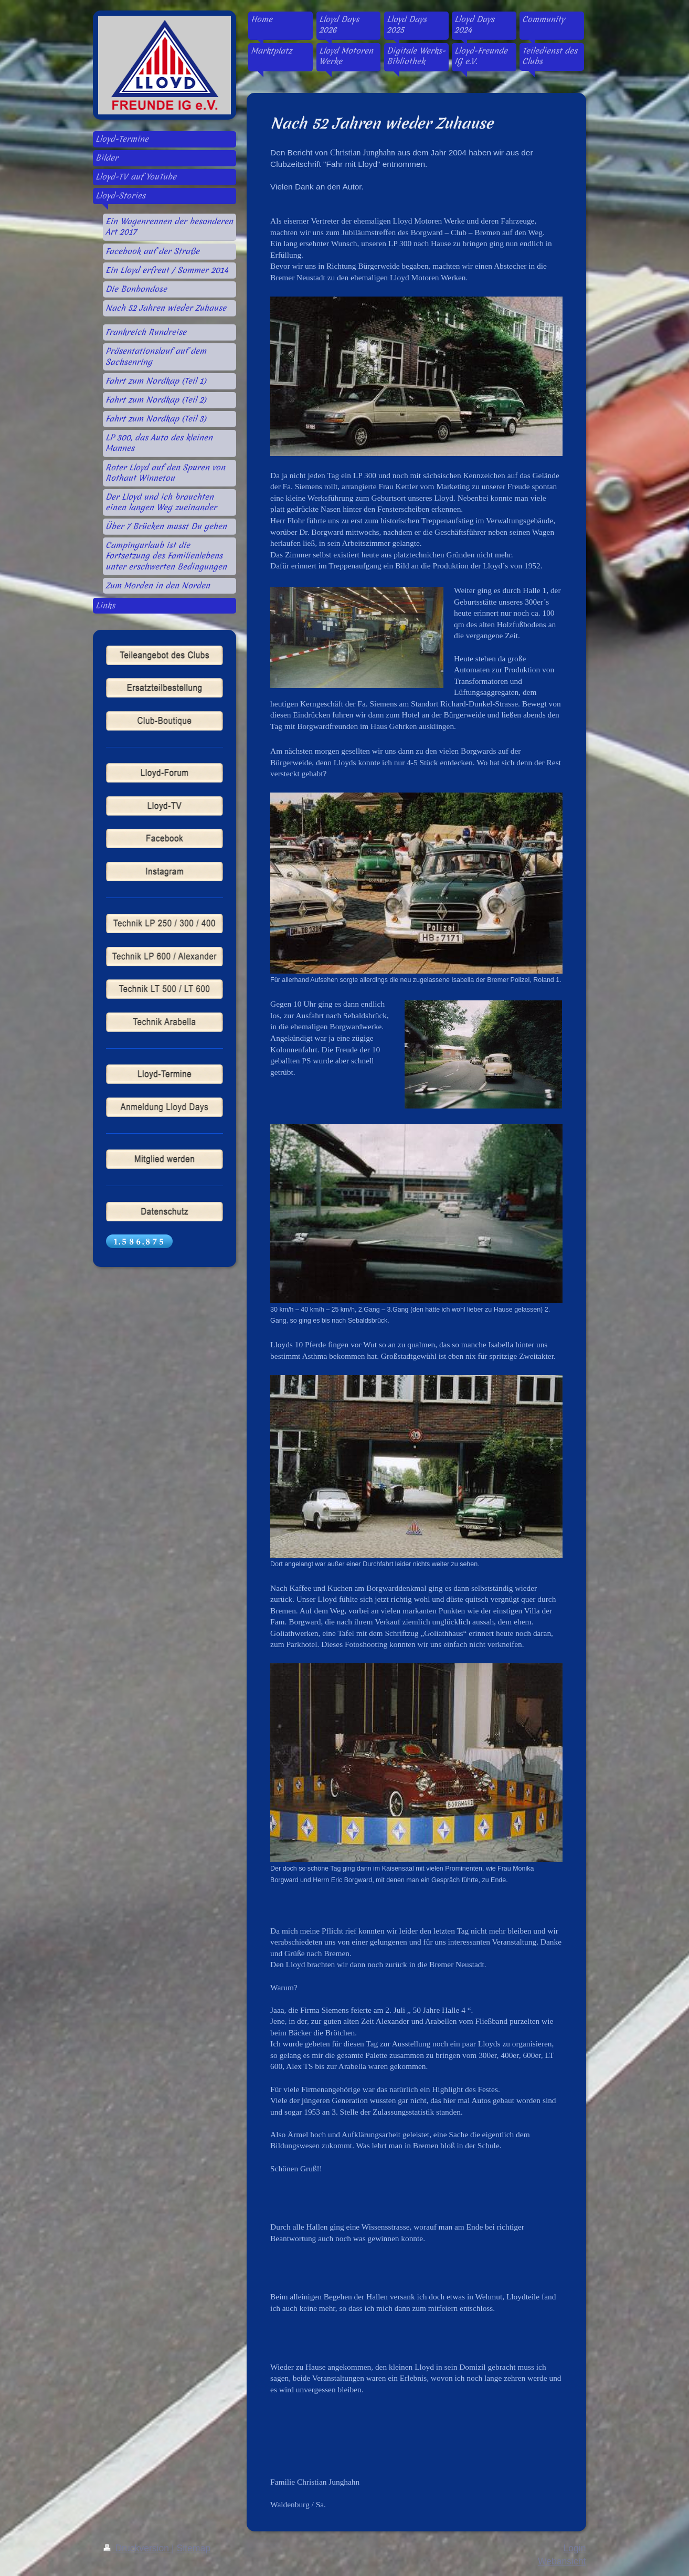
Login (574, 2548)
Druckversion (137, 2548)
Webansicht (562, 2561)
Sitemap (193, 2548)
